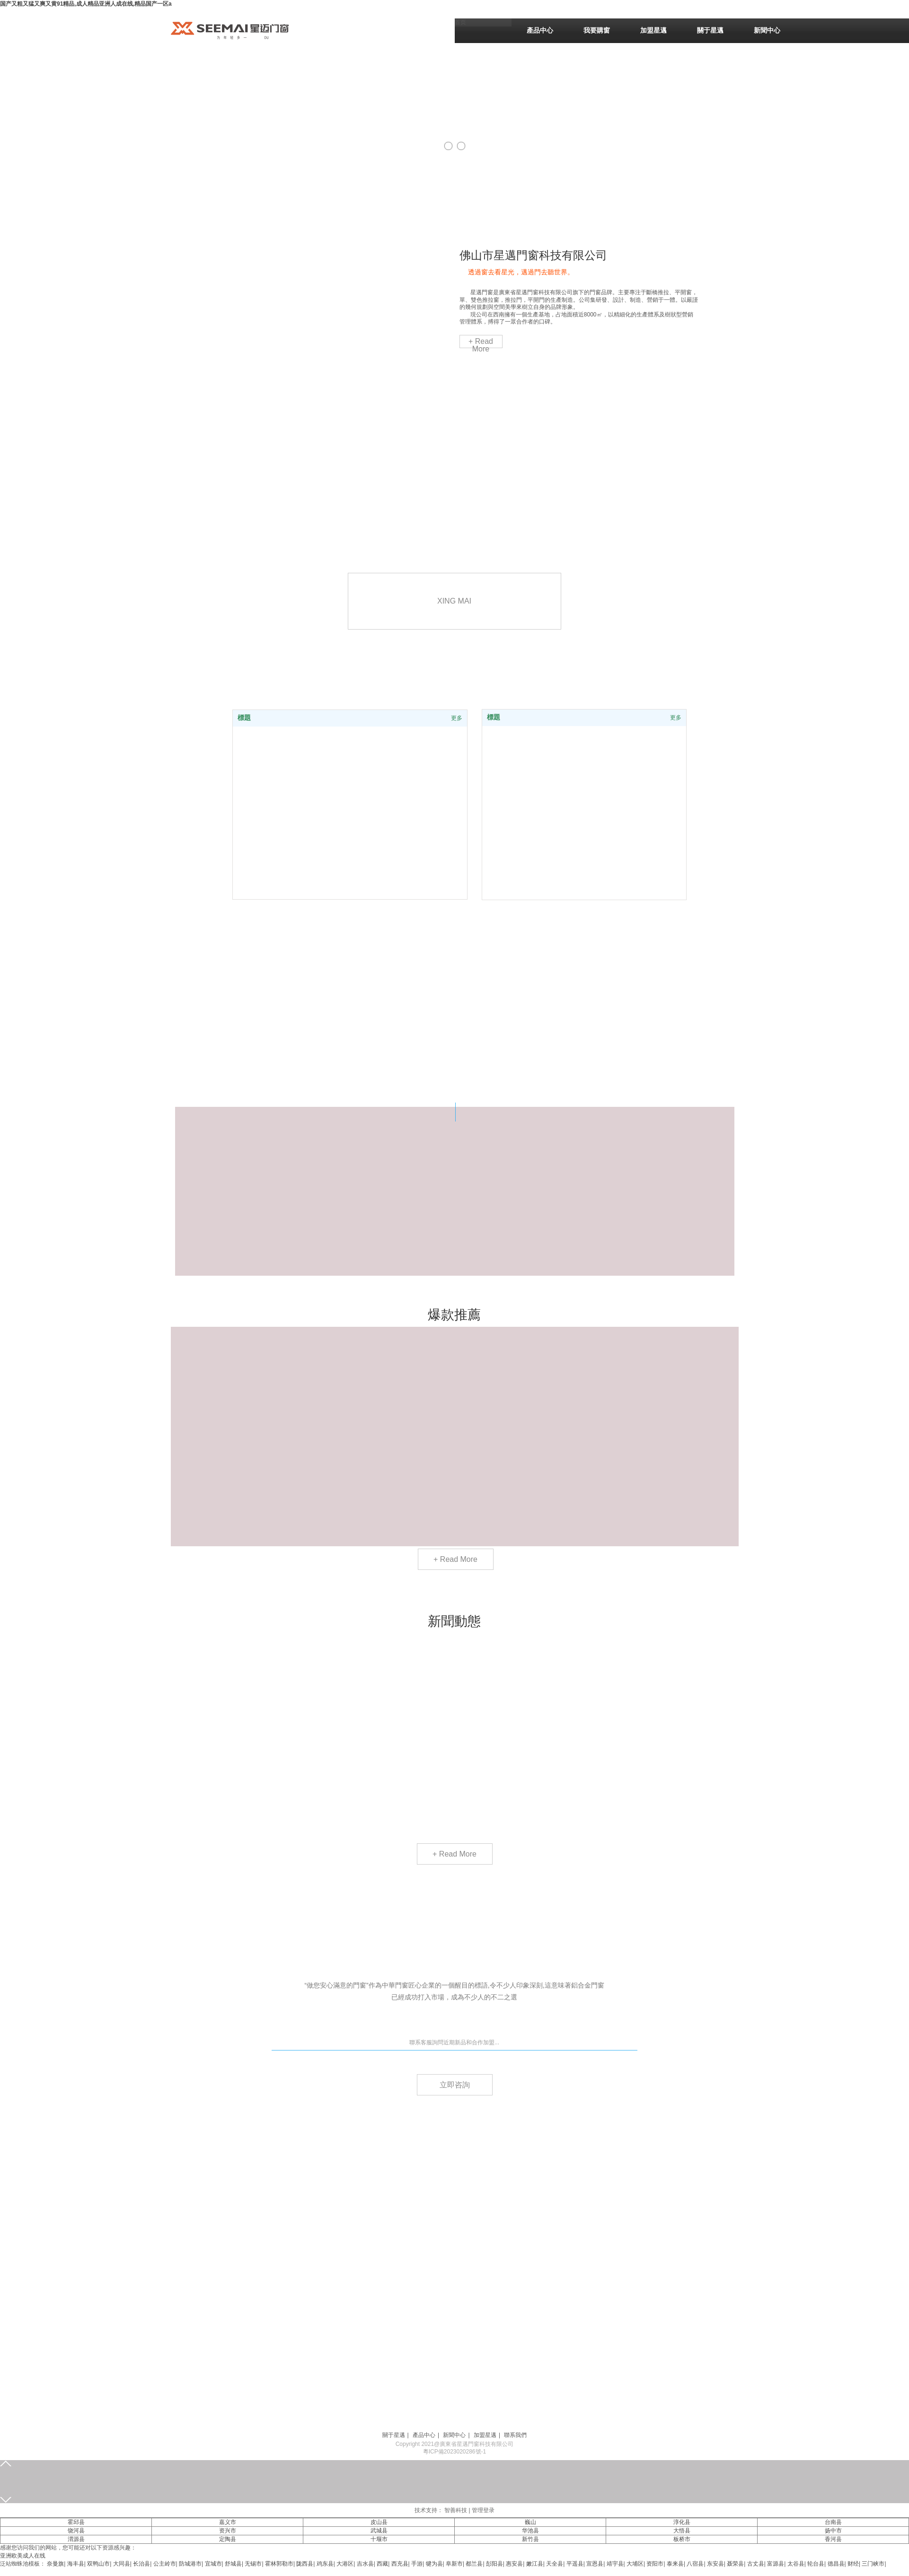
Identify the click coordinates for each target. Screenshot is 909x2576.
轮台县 (815, 2563)
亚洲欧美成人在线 (22, 2555)
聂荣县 (735, 2563)
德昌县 (836, 2563)
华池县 (530, 2530)
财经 (853, 2563)
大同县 (121, 2563)
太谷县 (795, 2563)
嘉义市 (227, 2522)
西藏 (382, 2563)
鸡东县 (325, 2563)
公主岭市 (164, 2563)
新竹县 (530, 2539)
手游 (417, 2563)
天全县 (554, 2563)
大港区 (344, 2563)
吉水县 (365, 2563)
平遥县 (574, 2563)
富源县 (775, 2563)
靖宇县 (615, 2563)
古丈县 (755, 2563)
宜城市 (213, 2563)
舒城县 (233, 2563)
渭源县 (76, 2539)
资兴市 (227, 2530)
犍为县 (434, 2563)
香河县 (833, 2539)
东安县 (715, 2563)
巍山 (530, 2522)
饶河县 (76, 2530)
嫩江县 (534, 2563)
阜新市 (454, 2563)
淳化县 (681, 2522)
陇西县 (304, 2563)
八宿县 (695, 2563)
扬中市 (833, 2530)
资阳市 (654, 2563)
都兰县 (474, 2563)
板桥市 (681, 2539)
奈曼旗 (55, 2563)
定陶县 (227, 2539)
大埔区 (635, 2563)
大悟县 (681, 2530)
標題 (493, 717)
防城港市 (190, 2563)
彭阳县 (494, 2563)
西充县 (399, 2563)
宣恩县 (594, 2563)
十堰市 (379, 2539)
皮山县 (379, 2522)
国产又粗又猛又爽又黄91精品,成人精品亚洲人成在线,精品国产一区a (86, 3)
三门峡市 (873, 2563)
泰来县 (675, 2563)
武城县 (379, 2530)
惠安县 (514, 2563)
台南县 (833, 2522)
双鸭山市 (98, 2563)
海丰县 (75, 2563)
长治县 (141, 2563)
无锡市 (253, 2563)
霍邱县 (76, 2522)
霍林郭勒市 (279, 2563)
